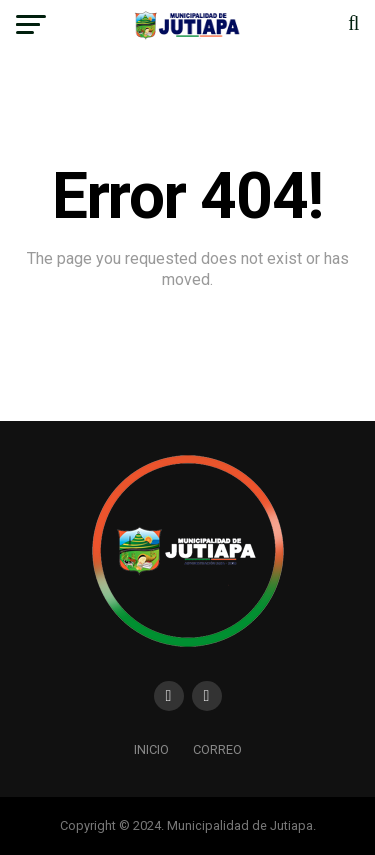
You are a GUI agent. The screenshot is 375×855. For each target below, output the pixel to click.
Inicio (151, 749)
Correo (217, 749)
